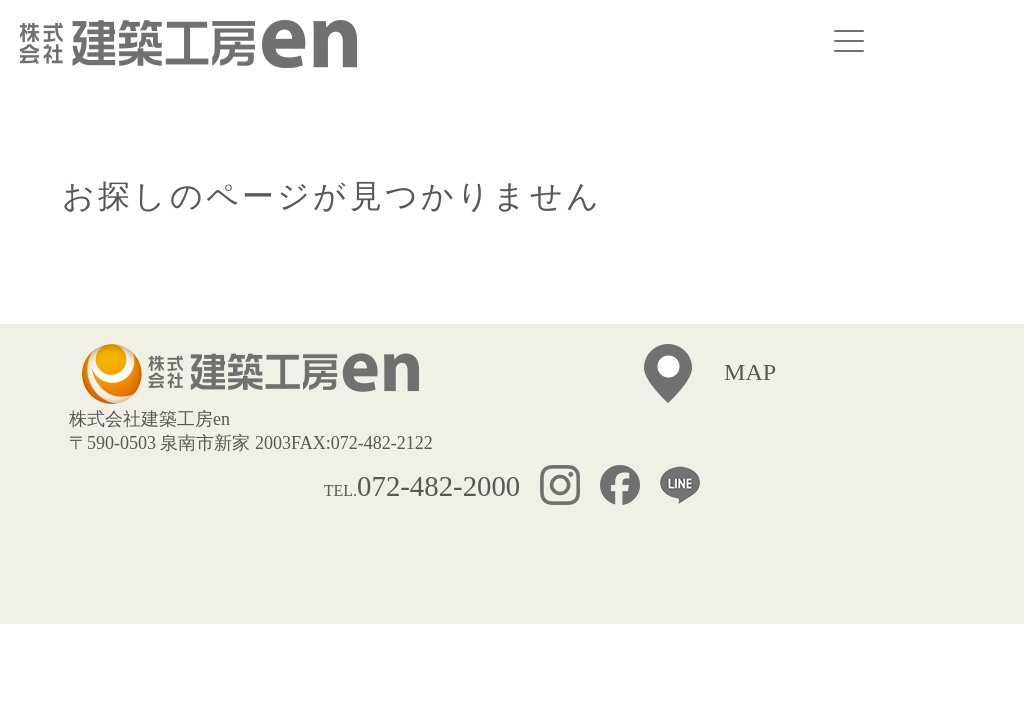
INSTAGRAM (570, 487)
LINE (680, 487)
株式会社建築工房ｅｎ (188, 44)
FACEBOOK (630, 487)
